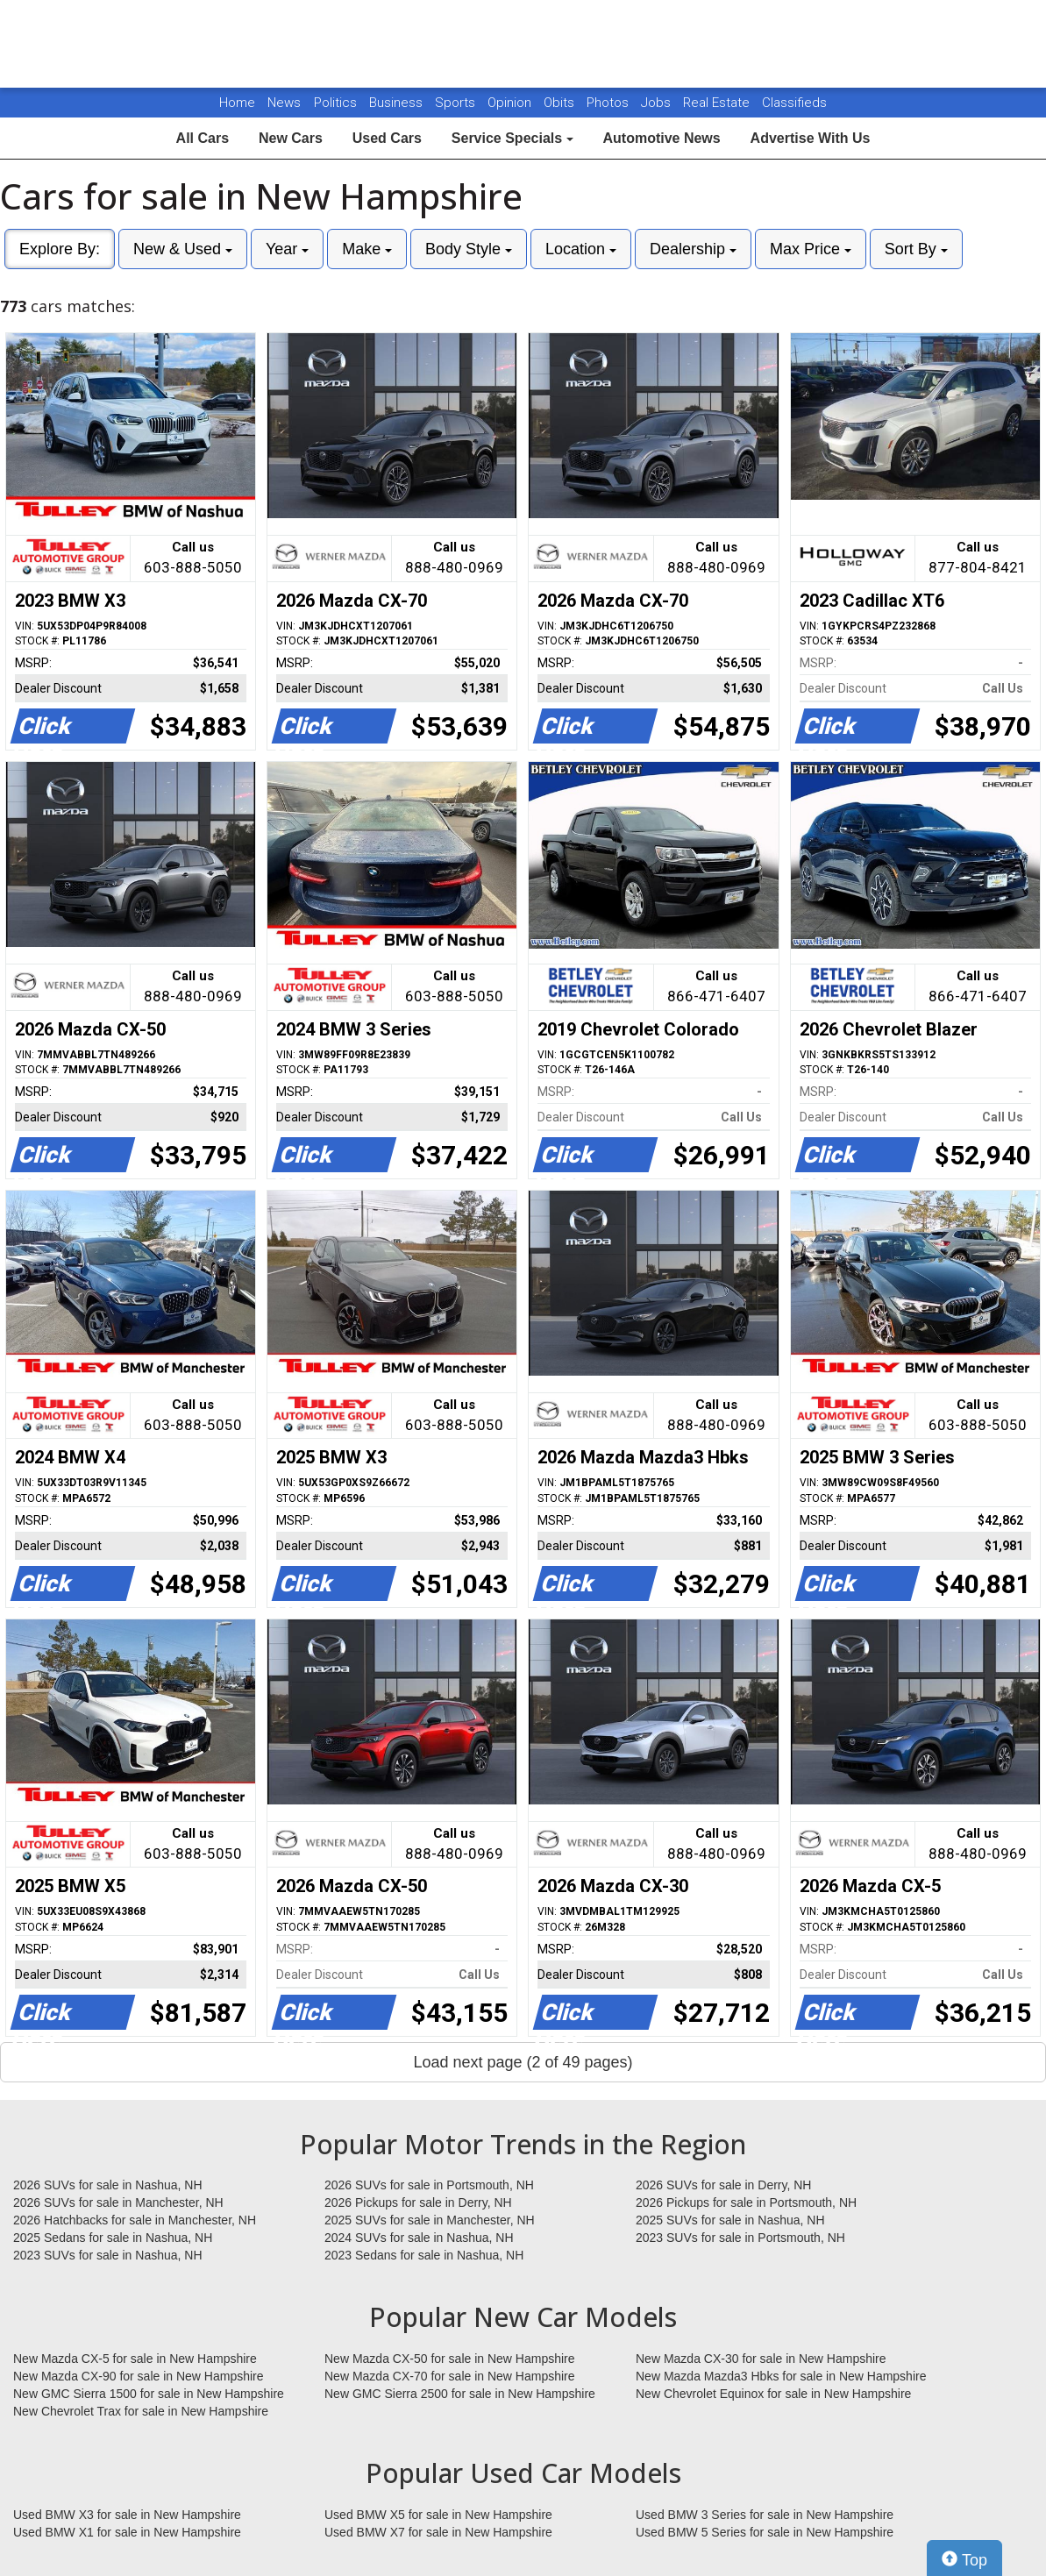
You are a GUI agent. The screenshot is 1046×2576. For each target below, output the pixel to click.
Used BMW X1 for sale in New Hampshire (127, 2532)
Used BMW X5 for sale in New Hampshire (438, 2515)
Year (287, 249)
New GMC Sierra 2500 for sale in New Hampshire (459, 2394)
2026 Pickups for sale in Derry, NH (418, 2202)
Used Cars (387, 138)
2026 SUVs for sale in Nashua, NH (108, 2185)
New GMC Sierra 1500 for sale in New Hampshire (148, 2394)
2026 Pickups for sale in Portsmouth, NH (746, 2202)
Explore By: (59, 249)
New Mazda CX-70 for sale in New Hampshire (449, 2376)
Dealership (693, 249)
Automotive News (661, 138)
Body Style (468, 249)
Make (367, 249)
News (284, 102)
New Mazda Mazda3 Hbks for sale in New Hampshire (781, 2376)
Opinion (511, 102)
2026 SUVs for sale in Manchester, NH (118, 2202)
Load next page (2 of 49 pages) (522, 2062)
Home (237, 102)
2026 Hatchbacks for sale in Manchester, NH (134, 2220)
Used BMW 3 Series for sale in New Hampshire (764, 2515)
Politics (335, 102)
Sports (457, 102)
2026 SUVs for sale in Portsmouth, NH (429, 2185)
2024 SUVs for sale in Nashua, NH (419, 2238)
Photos (609, 102)
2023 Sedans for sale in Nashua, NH (423, 2255)
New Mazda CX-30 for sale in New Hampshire (761, 2359)
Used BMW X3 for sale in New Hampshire (127, 2515)
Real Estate (718, 102)
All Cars (202, 138)
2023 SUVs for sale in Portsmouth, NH (740, 2238)
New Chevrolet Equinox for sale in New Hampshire (773, 2394)
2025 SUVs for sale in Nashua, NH (730, 2220)
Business (397, 102)
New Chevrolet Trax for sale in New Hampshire (140, 2411)
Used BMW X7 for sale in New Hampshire (438, 2532)
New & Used (182, 249)
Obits (561, 102)
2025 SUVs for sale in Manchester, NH (429, 2220)
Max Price (810, 249)
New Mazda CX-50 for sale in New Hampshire (449, 2359)
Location (580, 249)
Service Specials (512, 138)
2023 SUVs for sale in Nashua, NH (108, 2255)
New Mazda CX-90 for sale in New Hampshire (138, 2376)
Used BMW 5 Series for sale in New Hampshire (764, 2532)
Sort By (916, 249)
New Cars (291, 138)
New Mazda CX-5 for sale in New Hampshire (135, 2359)
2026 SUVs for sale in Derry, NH (723, 2185)
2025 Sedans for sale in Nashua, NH (112, 2238)
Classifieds (794, 102)
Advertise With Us (811, 138)
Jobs (657, 102)
